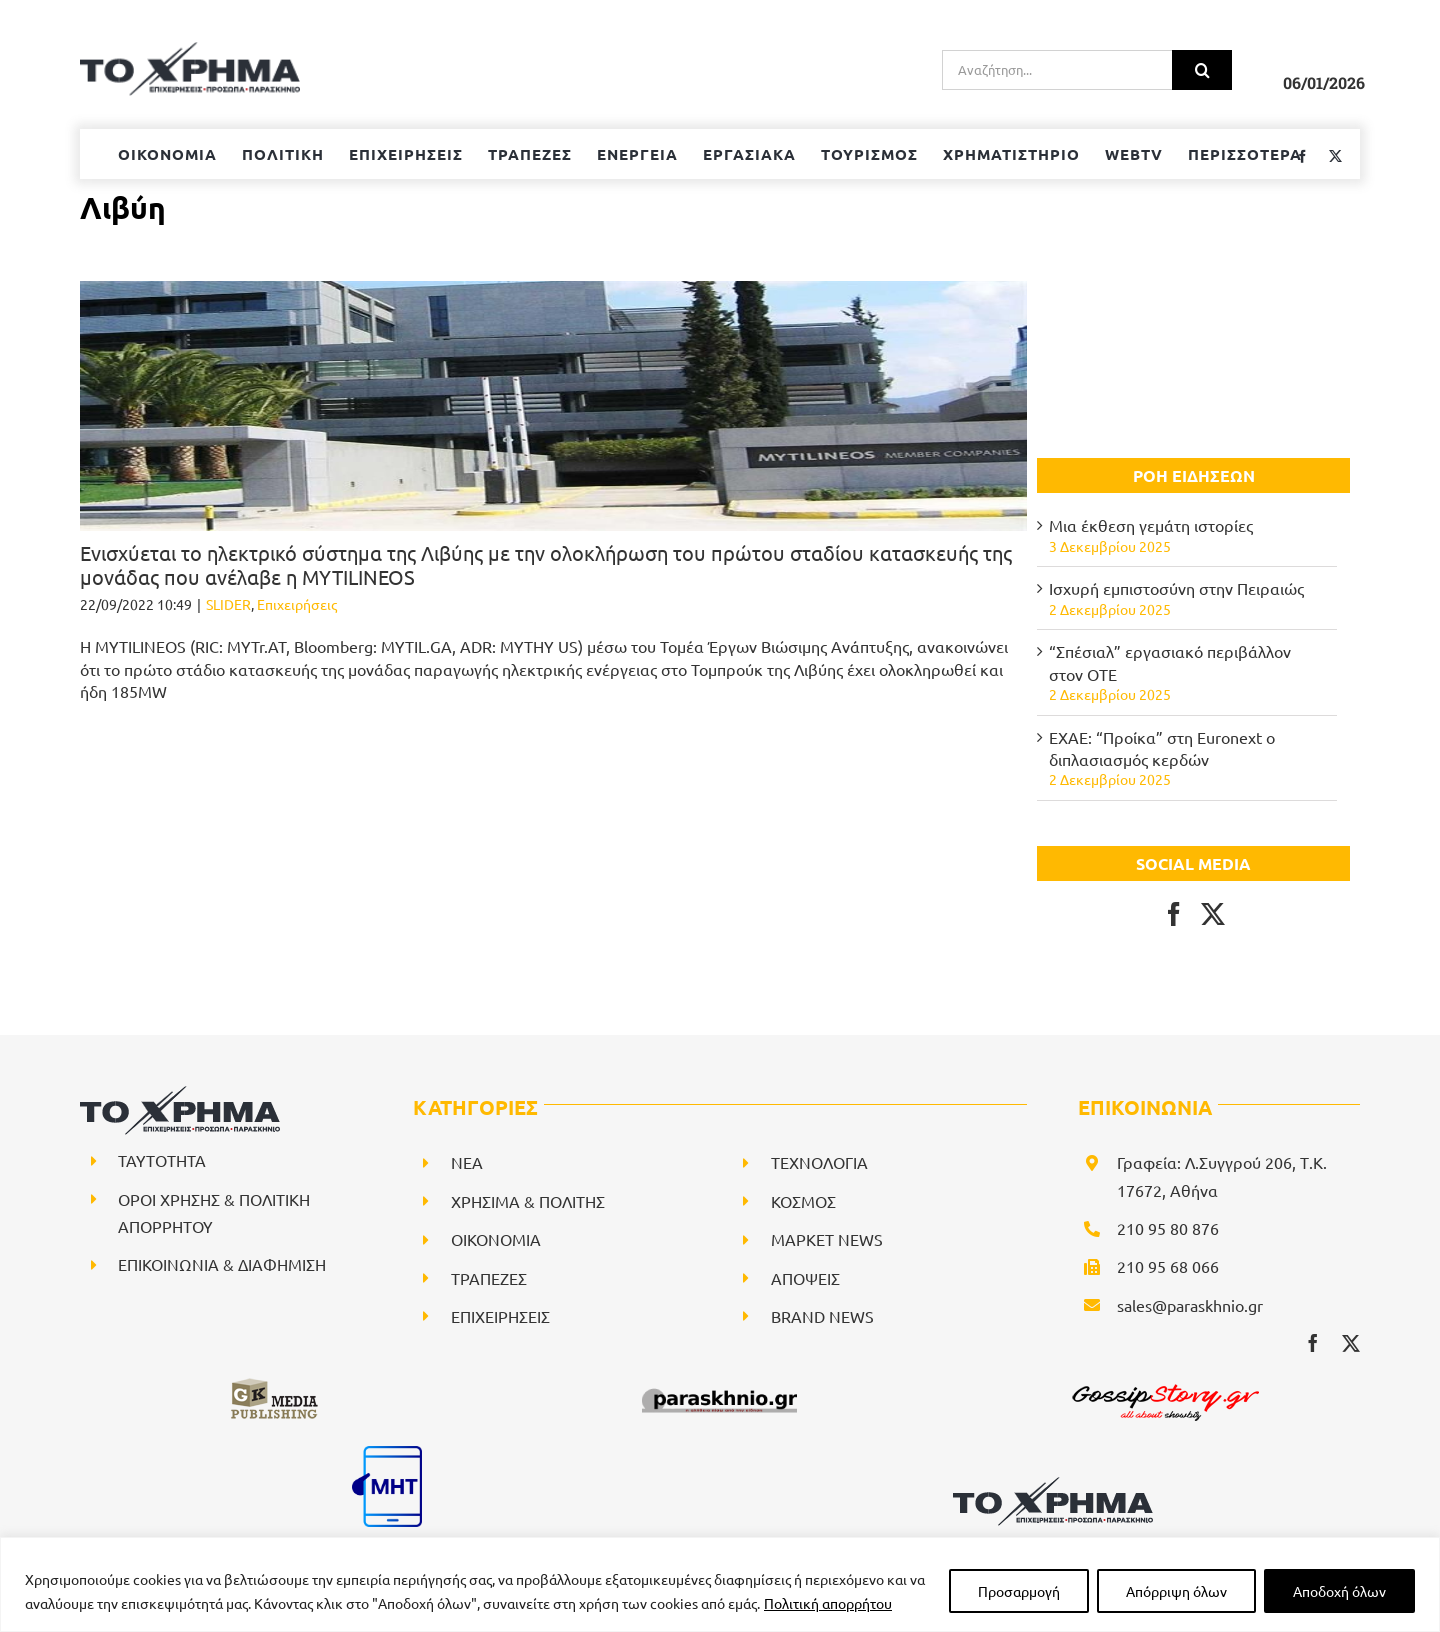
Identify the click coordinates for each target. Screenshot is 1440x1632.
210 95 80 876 (1168, 1228)
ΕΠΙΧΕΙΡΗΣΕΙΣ (500, 1316)
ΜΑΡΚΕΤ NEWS (827, 1239)
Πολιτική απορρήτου (828, 1603)
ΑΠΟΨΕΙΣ (805, 1278)
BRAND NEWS (822, 1316)
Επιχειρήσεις (297, 604)
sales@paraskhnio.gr (1190, 1305)
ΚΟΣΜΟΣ (803, 1201)
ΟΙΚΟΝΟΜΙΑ (496, 1239)
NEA (467, 1162)
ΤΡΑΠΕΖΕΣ (489, 1278)
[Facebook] (1174, 914)
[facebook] (1313, 1343)
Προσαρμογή (1019, 1591)
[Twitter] (1213, 914)
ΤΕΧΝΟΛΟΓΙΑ (819, 1162)
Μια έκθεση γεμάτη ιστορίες (1151, 525)
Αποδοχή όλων (1339, 1591)
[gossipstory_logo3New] (1164, 1384)
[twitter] (1351, 1343)
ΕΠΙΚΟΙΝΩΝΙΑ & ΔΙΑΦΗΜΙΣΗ (222, 1264)
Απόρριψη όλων (1176, 1591)
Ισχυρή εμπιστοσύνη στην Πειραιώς (1176, 588)
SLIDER (228, 604)
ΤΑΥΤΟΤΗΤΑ (162, 1160)
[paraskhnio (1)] (719, 1384)
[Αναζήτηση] (1202, 70)
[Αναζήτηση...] (1057, 70)
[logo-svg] (1053, 1484)
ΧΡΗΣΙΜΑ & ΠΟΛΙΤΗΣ (528, 1201)
